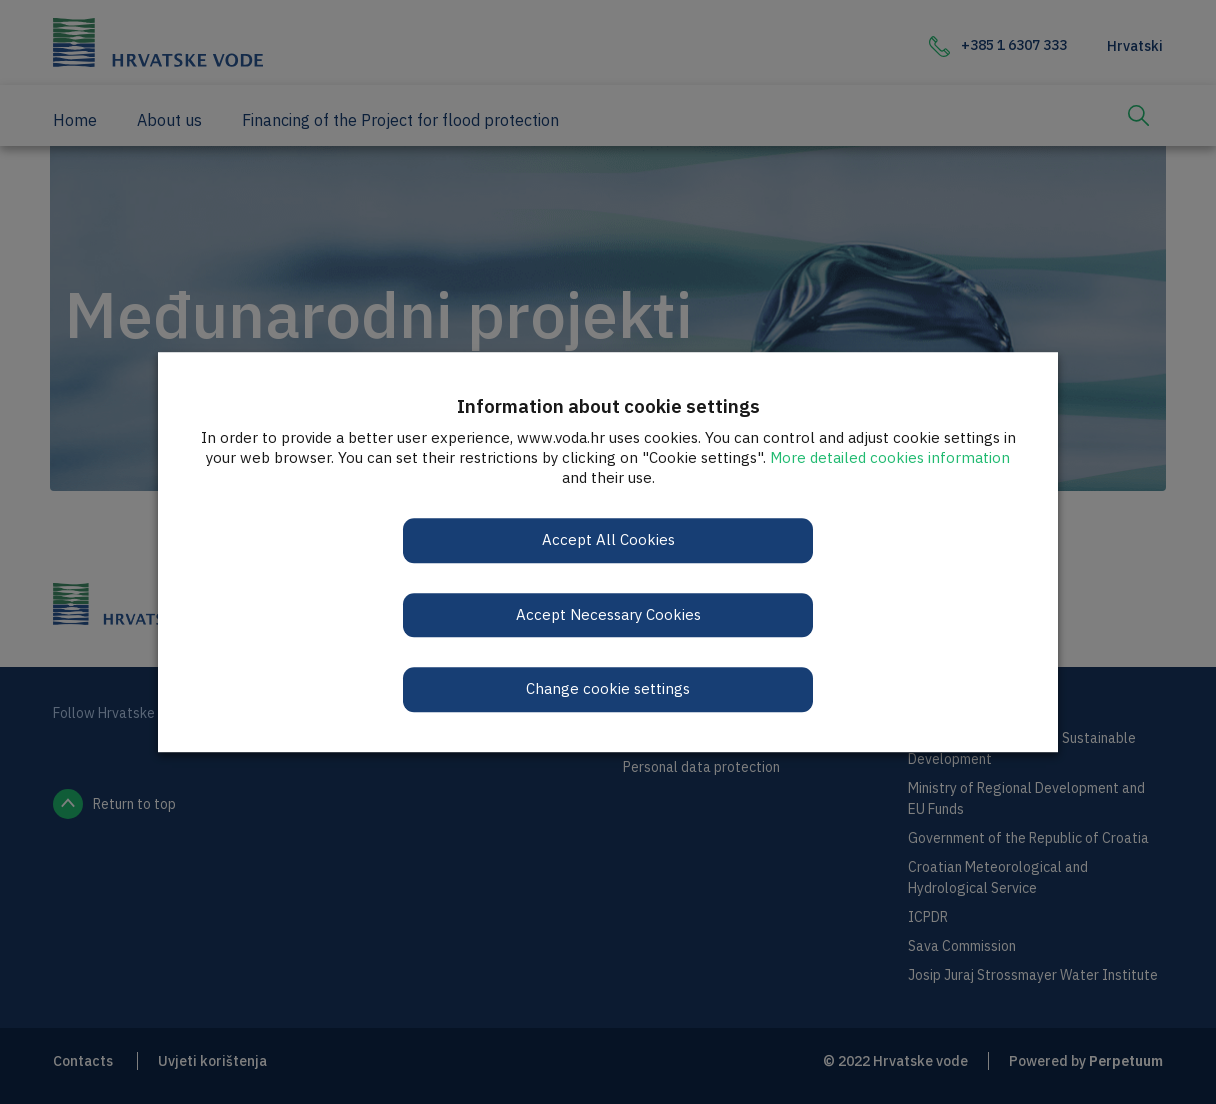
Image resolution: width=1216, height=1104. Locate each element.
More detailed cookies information (890, 457)
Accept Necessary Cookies (608, 614)
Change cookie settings (608, 688)
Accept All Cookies (608, 539)
